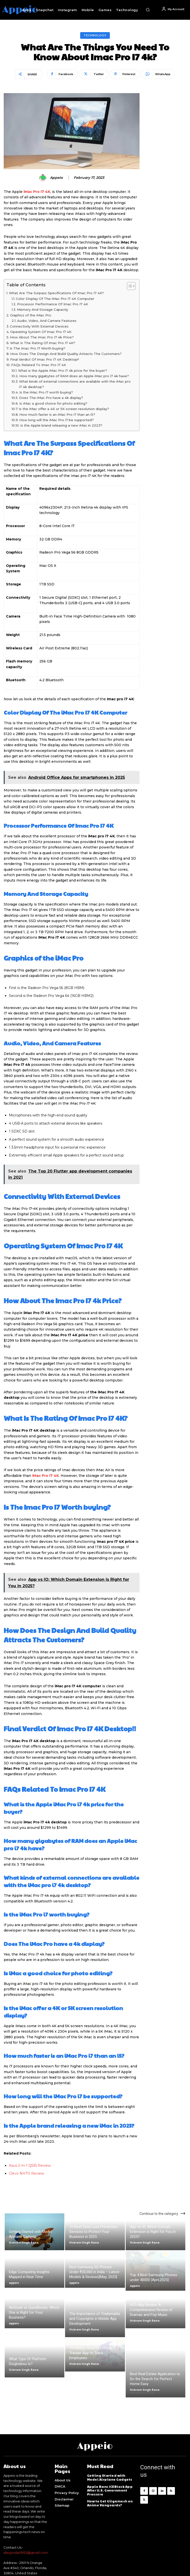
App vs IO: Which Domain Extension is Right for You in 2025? (153, 2232)
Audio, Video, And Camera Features (46, 321)
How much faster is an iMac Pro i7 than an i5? (57, 414)
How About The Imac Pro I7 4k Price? (42, 337)
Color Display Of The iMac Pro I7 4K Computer (55, 299)
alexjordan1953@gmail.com (25, 2518)
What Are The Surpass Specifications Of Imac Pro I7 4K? (56, 293)
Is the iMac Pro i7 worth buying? (46, 392)
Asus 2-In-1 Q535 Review (30, 2165)
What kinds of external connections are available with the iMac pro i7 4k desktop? (75, 384)
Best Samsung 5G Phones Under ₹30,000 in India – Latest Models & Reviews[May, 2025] (94, 2272)
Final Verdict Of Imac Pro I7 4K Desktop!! (44, 359)
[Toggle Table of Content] (128, 286)
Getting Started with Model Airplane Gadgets (109, 2443)
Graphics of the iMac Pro (30, 315)
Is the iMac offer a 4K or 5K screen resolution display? (64, 409)
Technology (95, 35)
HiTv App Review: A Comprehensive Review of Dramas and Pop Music (151, 2307)
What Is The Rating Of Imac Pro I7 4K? (42, 343)
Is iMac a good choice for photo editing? (53, 403)
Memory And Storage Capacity (42, 309)
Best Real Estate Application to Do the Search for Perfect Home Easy (155, 2344)
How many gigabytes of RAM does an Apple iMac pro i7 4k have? (74, 376)
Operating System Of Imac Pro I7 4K (40, 332)
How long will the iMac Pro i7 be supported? (56, 420)
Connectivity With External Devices (39, 326)
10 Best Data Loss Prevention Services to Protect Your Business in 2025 (93, 2232)
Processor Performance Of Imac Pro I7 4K (52, 304)
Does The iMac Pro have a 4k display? (51, 398)
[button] (147, 10)
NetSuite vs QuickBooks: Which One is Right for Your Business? (34, 2309)
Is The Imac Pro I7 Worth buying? (37, 348)
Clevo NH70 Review (26, 2173)
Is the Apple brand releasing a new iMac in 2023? (61, 425)
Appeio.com (128, 2565)
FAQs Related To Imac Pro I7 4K (38, 365)
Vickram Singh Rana (24, 2242)
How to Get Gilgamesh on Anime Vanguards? (110, 2468)
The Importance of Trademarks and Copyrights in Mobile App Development (94, 2307)
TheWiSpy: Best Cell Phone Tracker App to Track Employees (91, 2344)
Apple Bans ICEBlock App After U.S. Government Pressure (110, 2456)
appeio (56, 178)
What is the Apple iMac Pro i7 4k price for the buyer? (62, 370)
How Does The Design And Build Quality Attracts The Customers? (66, 354)
